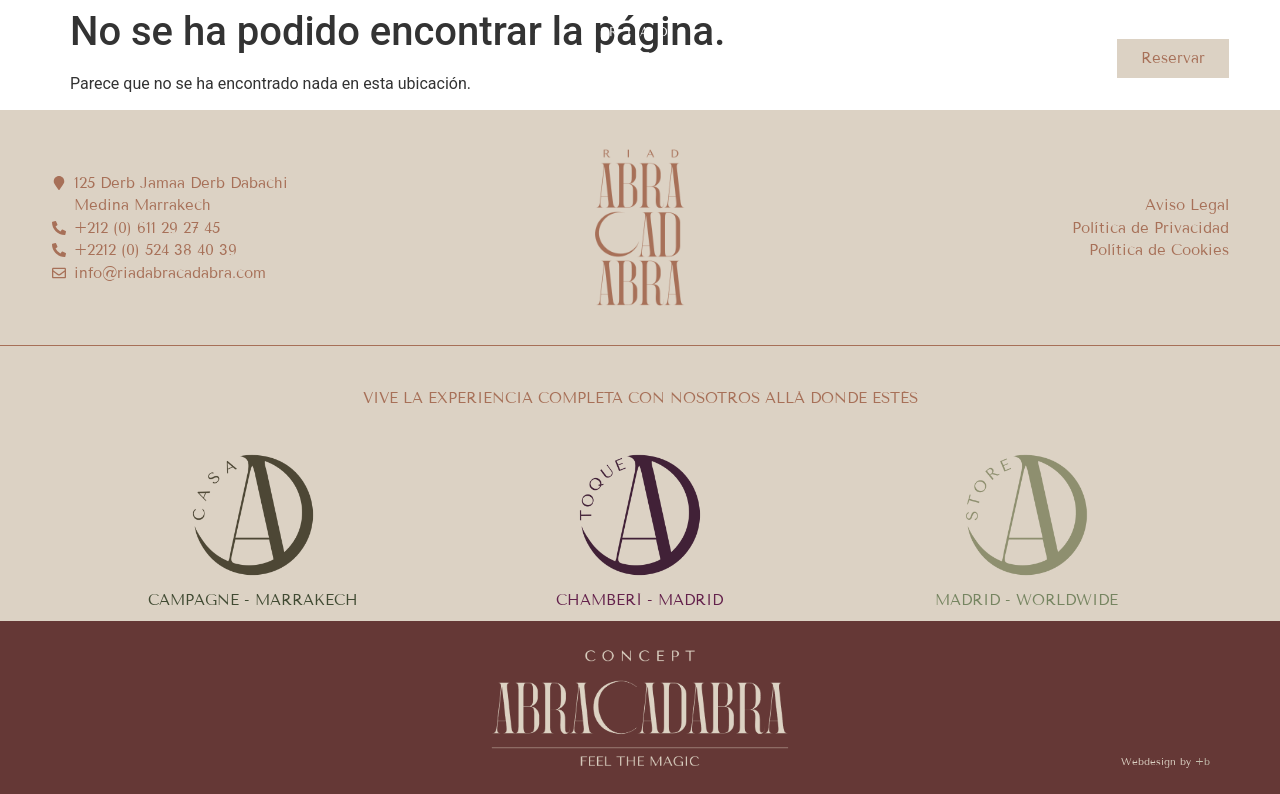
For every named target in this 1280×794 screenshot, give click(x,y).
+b (1202, 761)
